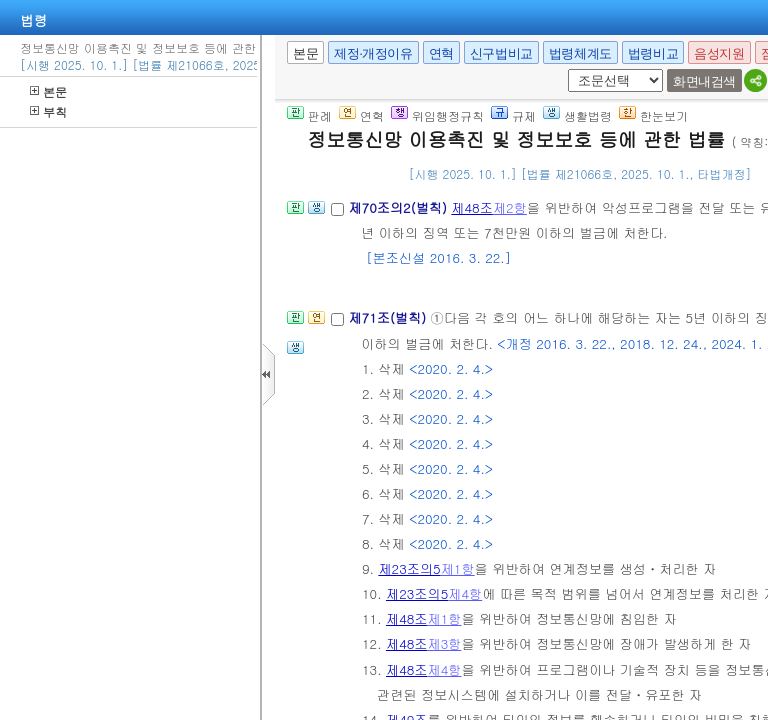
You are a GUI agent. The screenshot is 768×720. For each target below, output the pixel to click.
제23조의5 (409, 568)
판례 (309, 115)
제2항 (510, 207)
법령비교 (653, 53)
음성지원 (719, 53)
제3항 (444, 643)
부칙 (48, 111)
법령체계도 (580, 53)
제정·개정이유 (373, 53)
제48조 (472, 207)
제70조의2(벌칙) (399, 207)
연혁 (441, 53)
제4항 (465, 593)
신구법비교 (501, 53)
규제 (513, 115)
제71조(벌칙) (389, 317)
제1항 (458, 568)
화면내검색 (704, 81)
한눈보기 (653, 115)
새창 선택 (564, 69)
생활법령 (577, 115)
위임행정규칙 (437, 115)
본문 (48, 91)
